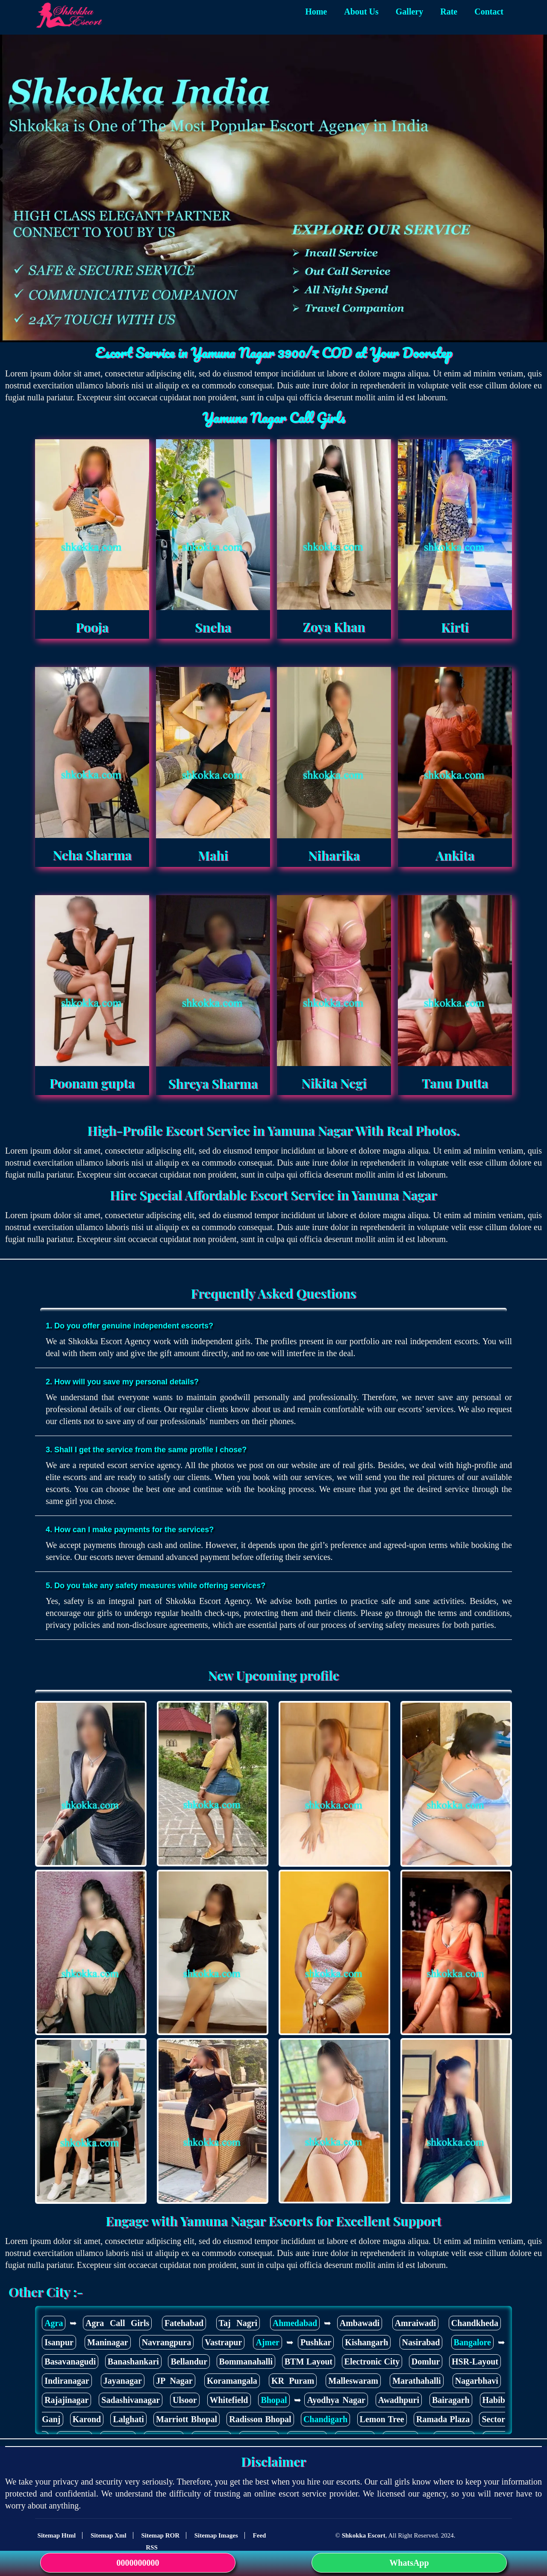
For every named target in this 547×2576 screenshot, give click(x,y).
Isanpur (59, 2342)
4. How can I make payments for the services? (130, 1529)
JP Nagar (174, 2380)
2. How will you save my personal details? (122, 1382)
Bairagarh (451, 2400)
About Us (361, 11)
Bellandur (189, 2361)
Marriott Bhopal (186, 2419)
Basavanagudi (70, 2361)
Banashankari (133, 2361)
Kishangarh (366, 2342)
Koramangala (232, 2380)
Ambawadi (359, 2323)
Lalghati (128, 2419)
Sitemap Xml (108, 2535)
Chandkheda (474, 2323)
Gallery (409, 11)
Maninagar (107, 2342)
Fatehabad (184, 2323)
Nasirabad (421, 2342)
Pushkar (315, 2342)
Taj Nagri (238, 2323)
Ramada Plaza (443, 2419)
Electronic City (372, 2361)
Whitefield (229, 2400)
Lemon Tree (382, 2419)
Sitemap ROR (160, 2535)
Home (316, 11)
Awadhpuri (398, 2400)
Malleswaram (353, 2380)
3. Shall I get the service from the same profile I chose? (146, 1449)
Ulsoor (185, 2400)
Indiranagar (66, 2380)
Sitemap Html (57, 2535)
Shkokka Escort (363, 2535)
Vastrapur (223, 2342)
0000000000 (138, 2562)
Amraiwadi (415, 2323)
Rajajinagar (66, 2400)
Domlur (426, 2361)
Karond (87, 2419)
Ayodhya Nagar (336, 2400)
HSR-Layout (475, 2361)
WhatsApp (409, 2562)
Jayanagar (122, 2380)
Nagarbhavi (476, 2380)
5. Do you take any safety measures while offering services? (155, 1585)
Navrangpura (166, 2342)
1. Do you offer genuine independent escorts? (129, 1326)
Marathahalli (416, 2380)
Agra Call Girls (117, 2323)
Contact (488, 11)
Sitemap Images (216, 2535)
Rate (448, 11)
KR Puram (292, 2380)
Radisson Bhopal (260, 2419)
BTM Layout (308, 2361)
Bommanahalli (246, 2361)
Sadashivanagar (130, 2400)
